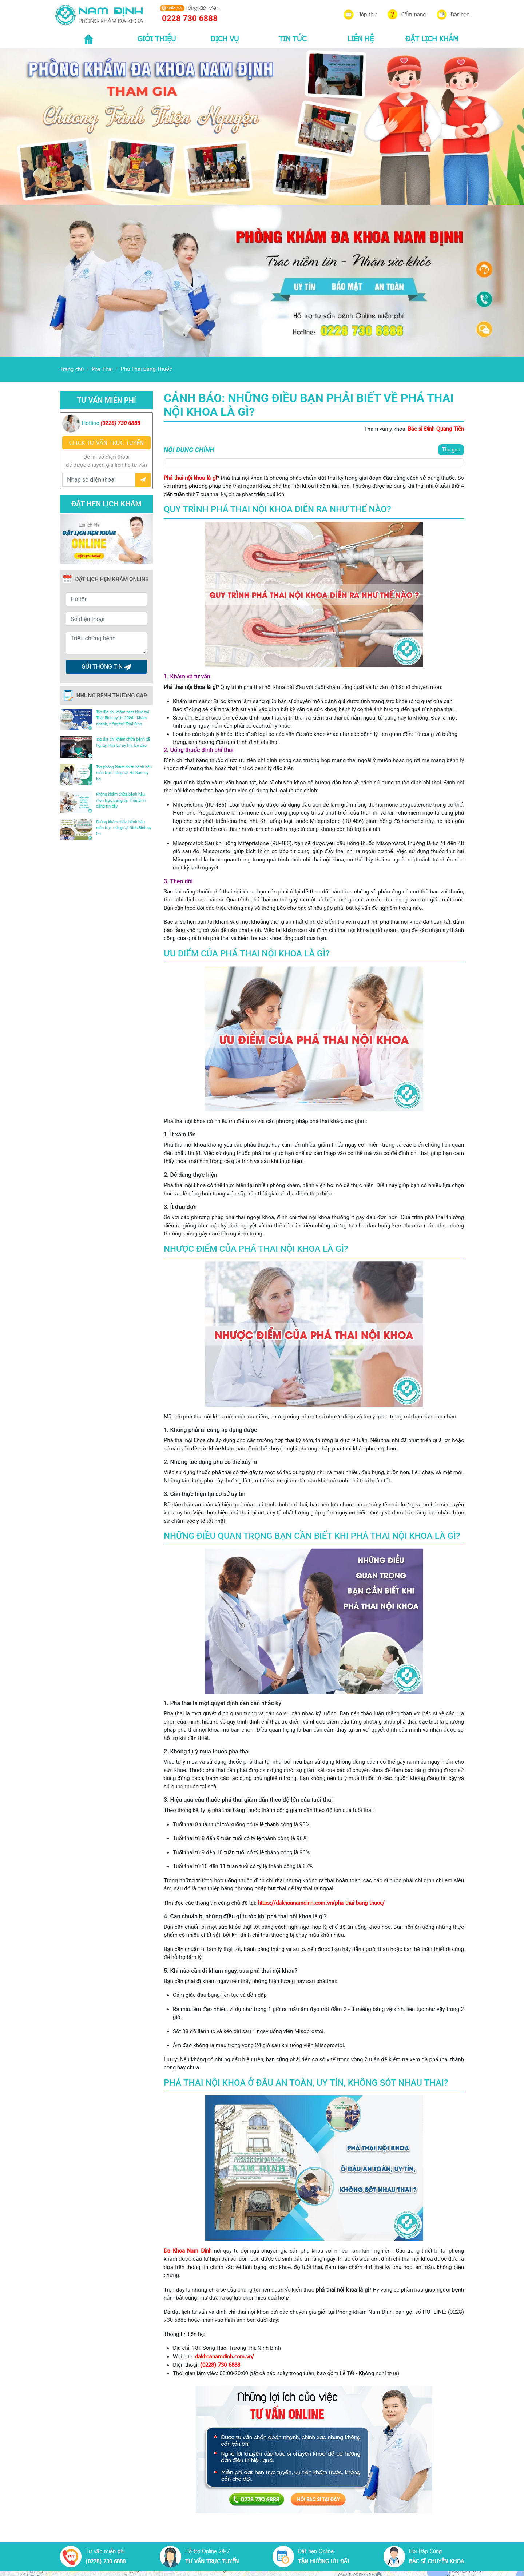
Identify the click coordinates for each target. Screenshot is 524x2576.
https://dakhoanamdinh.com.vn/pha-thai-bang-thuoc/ (321, 1902)
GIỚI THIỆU (157, 38)
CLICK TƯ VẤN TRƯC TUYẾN (106, 442)
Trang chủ (72, 369)
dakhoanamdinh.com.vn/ (224, 2356)
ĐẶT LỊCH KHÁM (431, 38)
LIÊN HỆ (361, 38)
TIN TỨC (292, 38)
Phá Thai (102, 369)
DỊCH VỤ (224, 38)
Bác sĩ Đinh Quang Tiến (436, 428)
